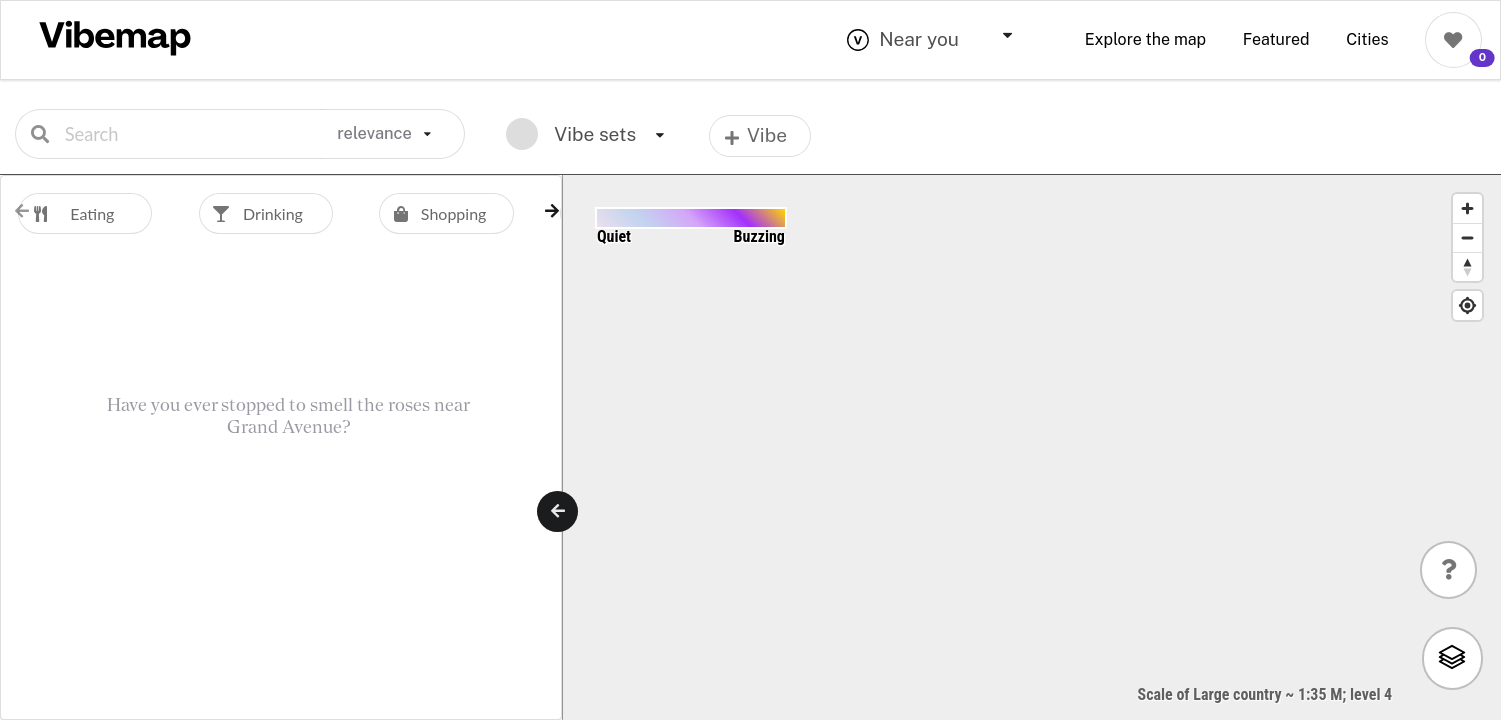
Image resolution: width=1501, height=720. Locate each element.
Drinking (251, 213)
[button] (552, 210)
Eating (66, 213)
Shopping (432, 213)
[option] (108, 213)
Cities (1367, 39)
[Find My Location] (1467, 305)
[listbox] (393, 134)
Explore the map (1145, 39)
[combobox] (947, 40)
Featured (1276, 39)
